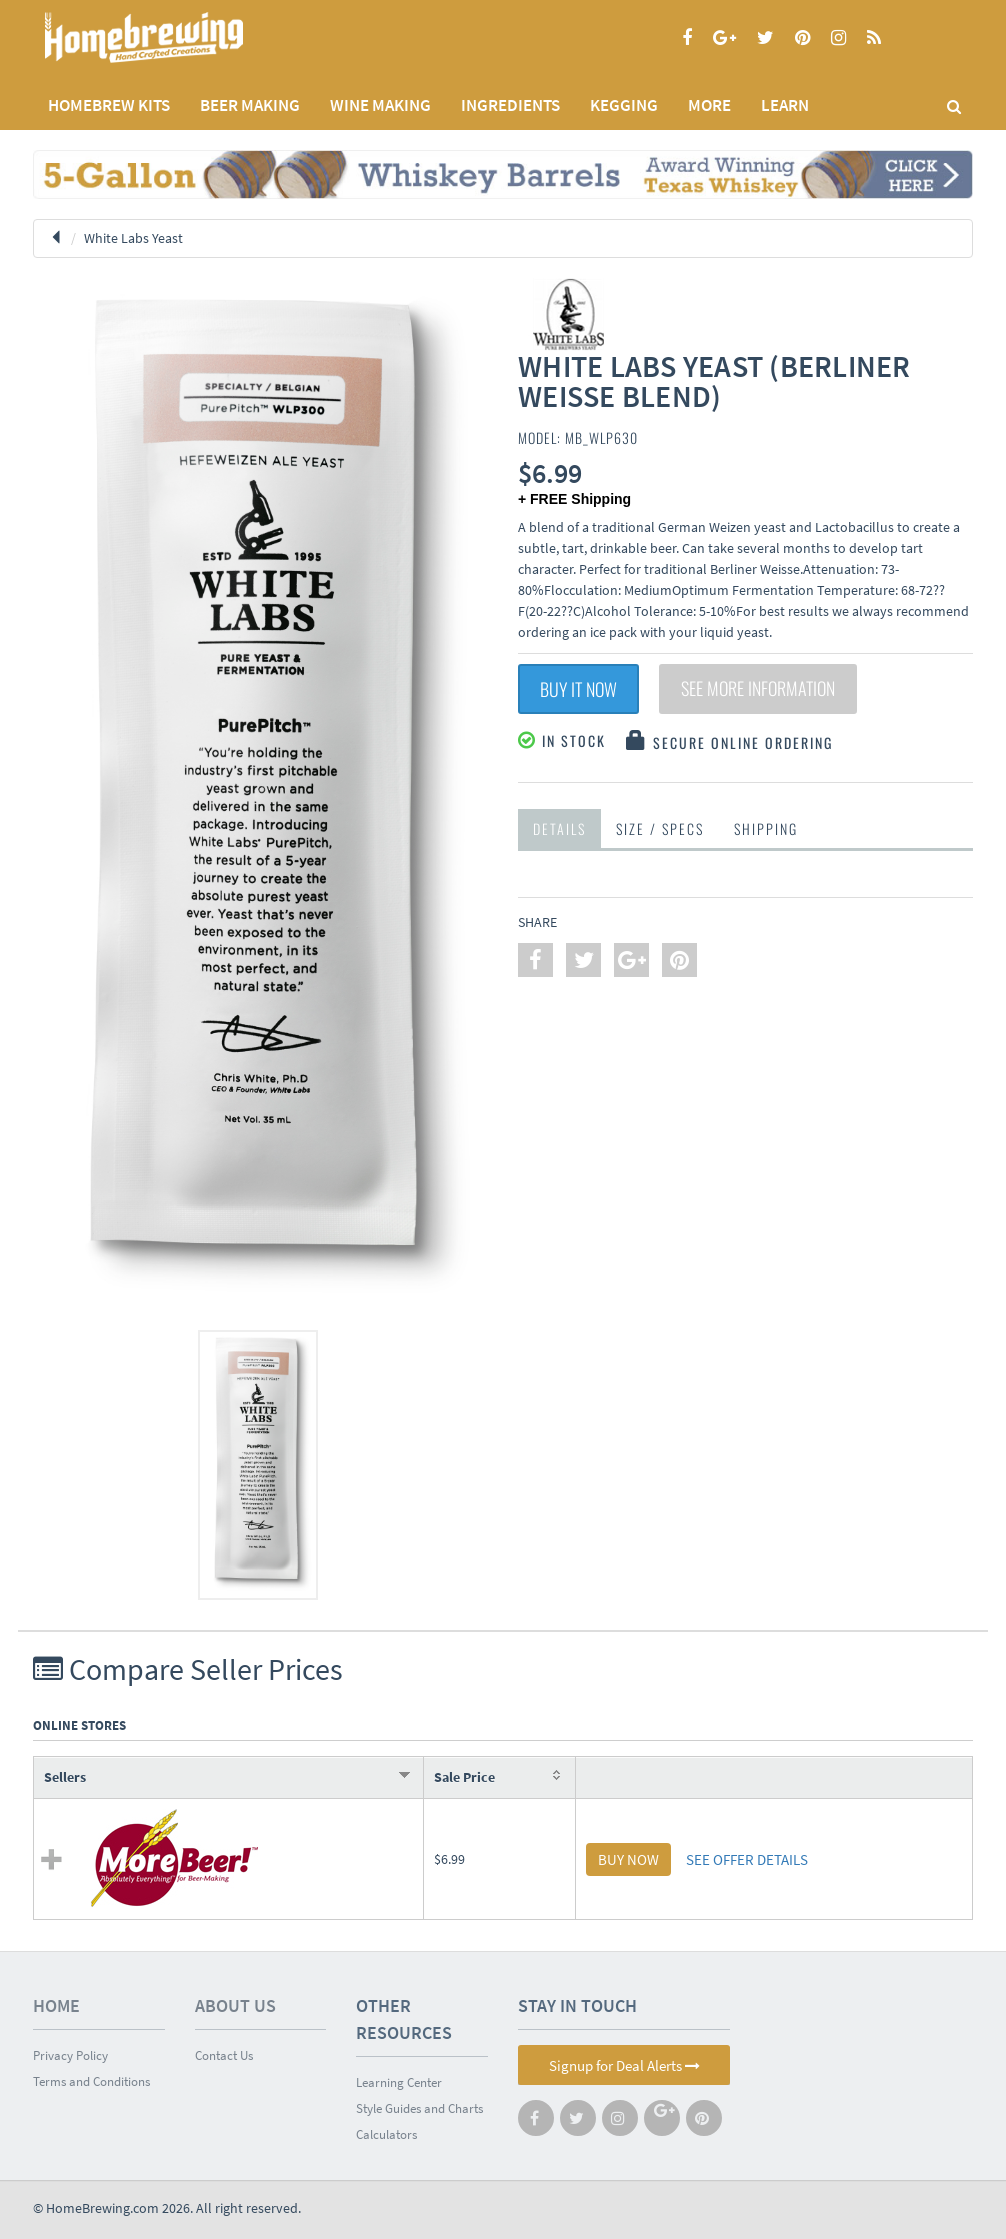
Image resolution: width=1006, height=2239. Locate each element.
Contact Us (224, 2055)
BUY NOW (628, 1859)
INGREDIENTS (510, 105)
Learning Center (399, 2082)
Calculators (386, 2134)
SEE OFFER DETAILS (747, 1859)
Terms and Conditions (91, 2081)
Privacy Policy (70, 2055)
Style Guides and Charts (419, 2108)
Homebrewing (173, 37)
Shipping (766, 828)
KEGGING (624, 105)
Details (559, 828)
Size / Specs (660, 828)
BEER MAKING (250, 105)
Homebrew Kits (109, 105)
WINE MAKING (380, 105)
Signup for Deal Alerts (624, 2065)
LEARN (785, 105)
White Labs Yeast (133, 238)
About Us (235, 2005)
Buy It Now (578, 689)
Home (56, 2005)
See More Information (758, 689)
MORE (709, 105)
